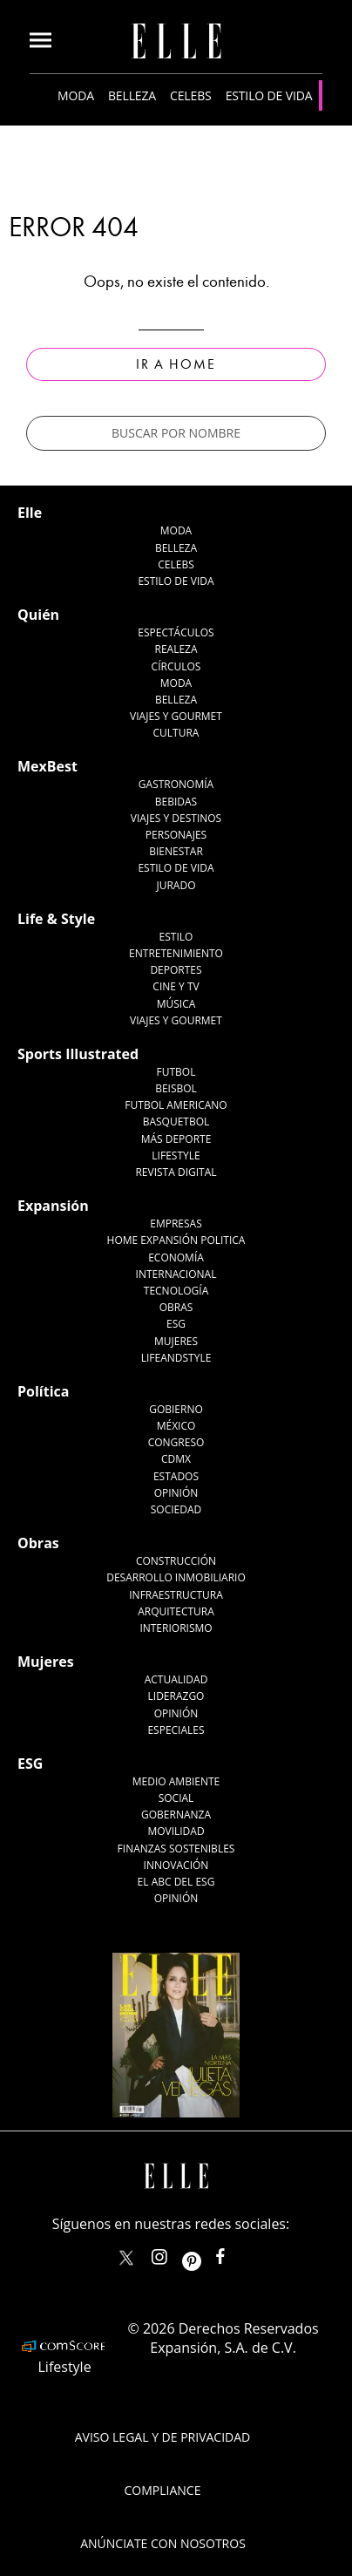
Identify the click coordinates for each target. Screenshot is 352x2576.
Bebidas (176, 801)
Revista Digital (175, 1172)
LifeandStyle (176, 1357)
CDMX (176, 1458)
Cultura (176, 732)
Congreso (176, 1442)
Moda (76, 95)
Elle (29, 512)
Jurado (175, 885)
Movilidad (175, 1831)
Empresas (176, 1223)
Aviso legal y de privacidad (162, 2437)
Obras (176, 1307)
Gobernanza (176, 1814)
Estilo (176, 936)
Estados (176, 1476)
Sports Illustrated (78, 1054)
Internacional (176, 1274)
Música (176, 1003)
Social (176, 1798)
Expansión (53, 1205)
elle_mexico (174, 2253)
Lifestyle (176, 1155)
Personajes (176, 834)
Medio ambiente (176, 1781)
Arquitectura (176, 1611)
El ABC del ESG (176, 1881)
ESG (176, 1323)
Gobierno (176, 1409)
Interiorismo (175, 1628)
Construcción (176, 1560)
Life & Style (56, 918)
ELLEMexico (126, 2258)
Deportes (175, 969)
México (176, 1425)
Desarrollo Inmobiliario (176, 1577)
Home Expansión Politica (176, 1240)
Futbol (176, 1071)
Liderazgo (176, 1696)
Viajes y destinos (176, 818)
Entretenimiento (176, 953)
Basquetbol (176, 1121)
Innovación (176, 1865)
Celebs (191, 95)
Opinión (176, 1492)
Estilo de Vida (175, 867)
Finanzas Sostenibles (176, 1848)
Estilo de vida (269, 95)
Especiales (175, 1730)
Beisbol (176, 1088)
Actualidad (176, 1679)
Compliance (163, 2490)
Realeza (175, 649)
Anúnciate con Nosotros (163, 2543)
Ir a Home (176, 364)
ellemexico (206, 2253)
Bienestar (176, 851)
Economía (176, 1257)
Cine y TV (175, 986)
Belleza (132, 95)
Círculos (176, 666)
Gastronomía (176, 784)
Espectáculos (175, 632)
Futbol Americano (176, 1105)
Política (43, 1391)
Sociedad (176, 1509)
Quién (38, 614)
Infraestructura (176, 1594)
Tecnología (176, 1290)
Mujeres (176, 1341)
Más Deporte (176, 1139)
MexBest (47, 766)
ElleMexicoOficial (235, 2253)
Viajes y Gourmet (176, 716)
